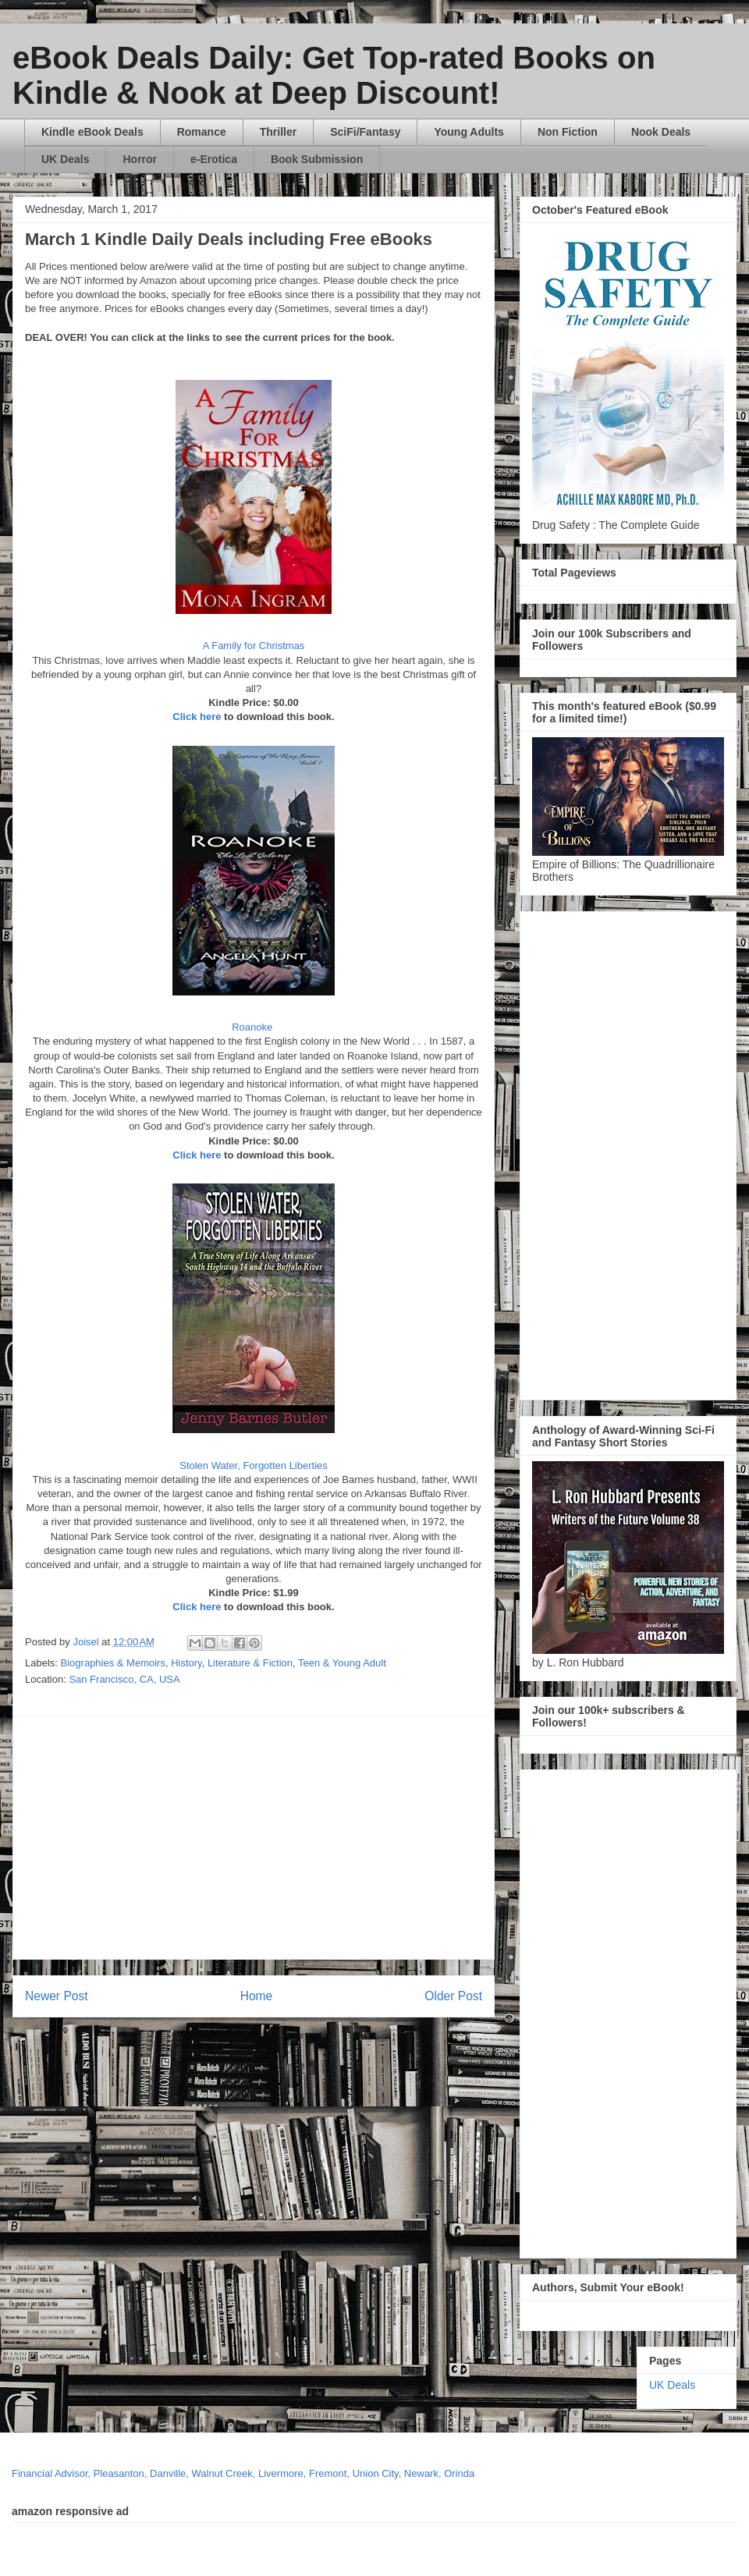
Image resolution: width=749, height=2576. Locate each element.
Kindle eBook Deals (92, 132)
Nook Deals (660, 132)
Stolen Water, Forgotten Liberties (253, 1465)
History (186, 1663)
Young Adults (468, 132)
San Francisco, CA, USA (124, 1679)
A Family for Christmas (254, 645)
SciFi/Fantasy (365, 132)
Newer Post (56, 1996)
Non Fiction (568, 132)
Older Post (453, 1996)
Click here (196, 716)
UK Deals (65, 159)
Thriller (278, 132)
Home (256, 1996)
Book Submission (317, 159)
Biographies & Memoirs (113, 1663)
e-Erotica (213, 159)
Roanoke (253, 1027)
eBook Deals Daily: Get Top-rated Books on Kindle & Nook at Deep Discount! (333, 75)
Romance (201, 132)
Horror (139, 159)
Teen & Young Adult (342, 1663)
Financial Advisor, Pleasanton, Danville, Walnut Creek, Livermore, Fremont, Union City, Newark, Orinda (243, 2473)
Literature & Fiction (250, 1663)
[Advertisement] (312, 1838)
